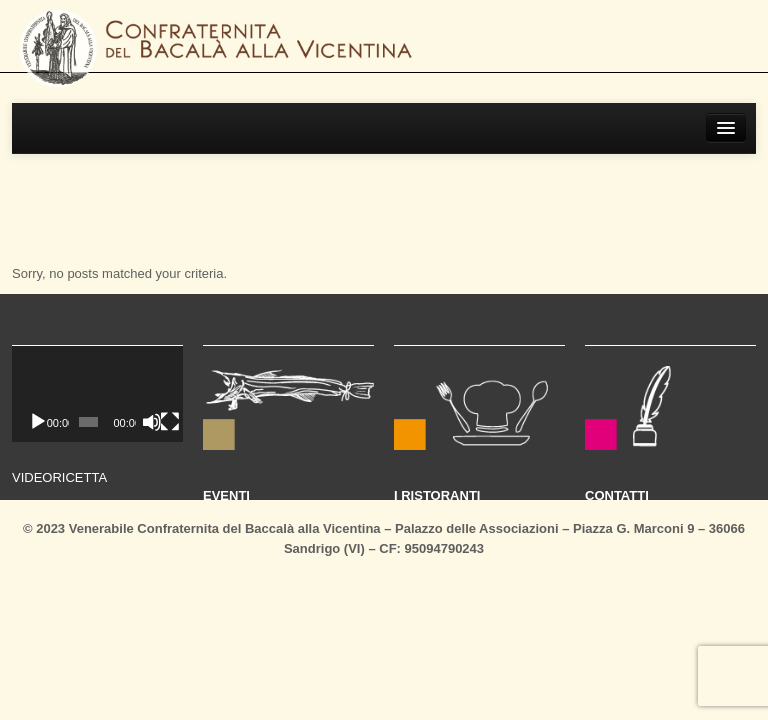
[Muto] (152, 422)
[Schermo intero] (170, 422)
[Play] (38, 422)
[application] (97, 394)
